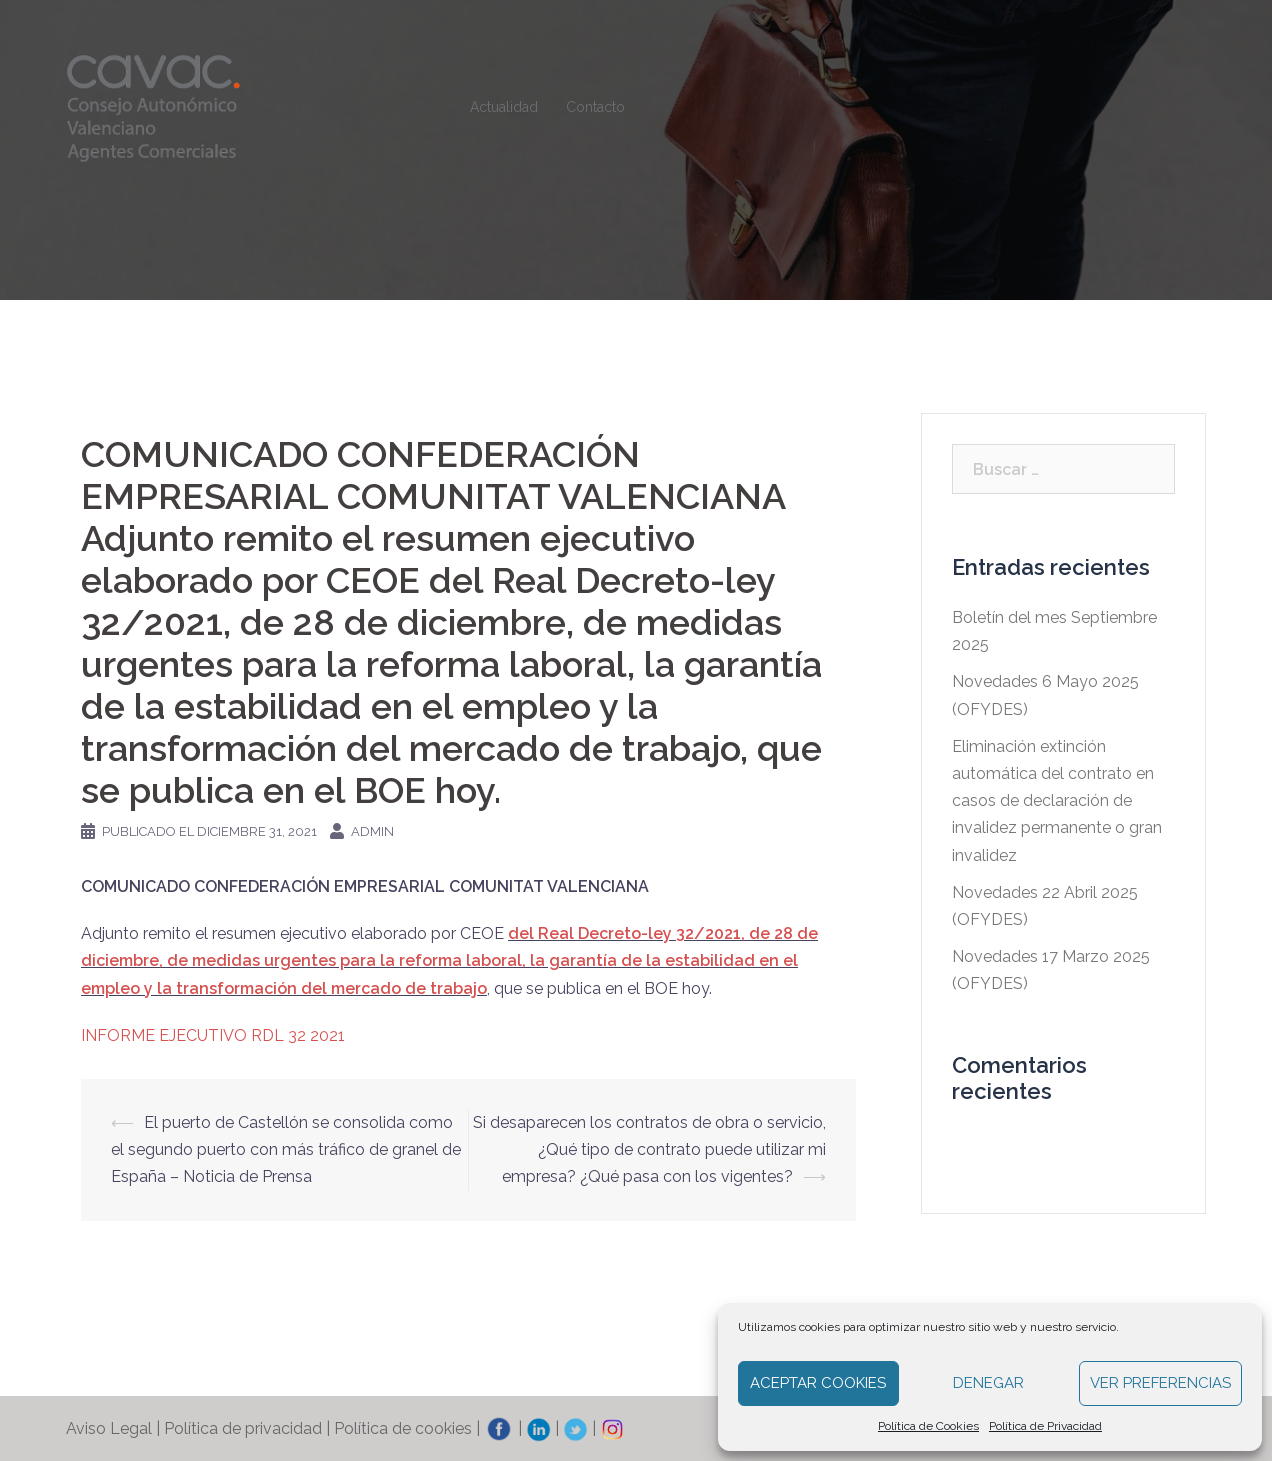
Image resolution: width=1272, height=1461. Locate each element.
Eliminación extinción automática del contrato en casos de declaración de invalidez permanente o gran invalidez (1057, 801)
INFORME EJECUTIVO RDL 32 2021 (213, 1035)
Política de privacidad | (249, 1428)
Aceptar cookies (818, 1383)
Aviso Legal (109, 1428)
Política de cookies (403, 1428)
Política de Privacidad (1045, 1426)
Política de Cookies (928, 1426)
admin (372, 831)
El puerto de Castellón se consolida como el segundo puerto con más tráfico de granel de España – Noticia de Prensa (286, 1149)
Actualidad (504, 107)
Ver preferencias (1160, 1383)
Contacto (595, 107)
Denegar (988, 1383)
